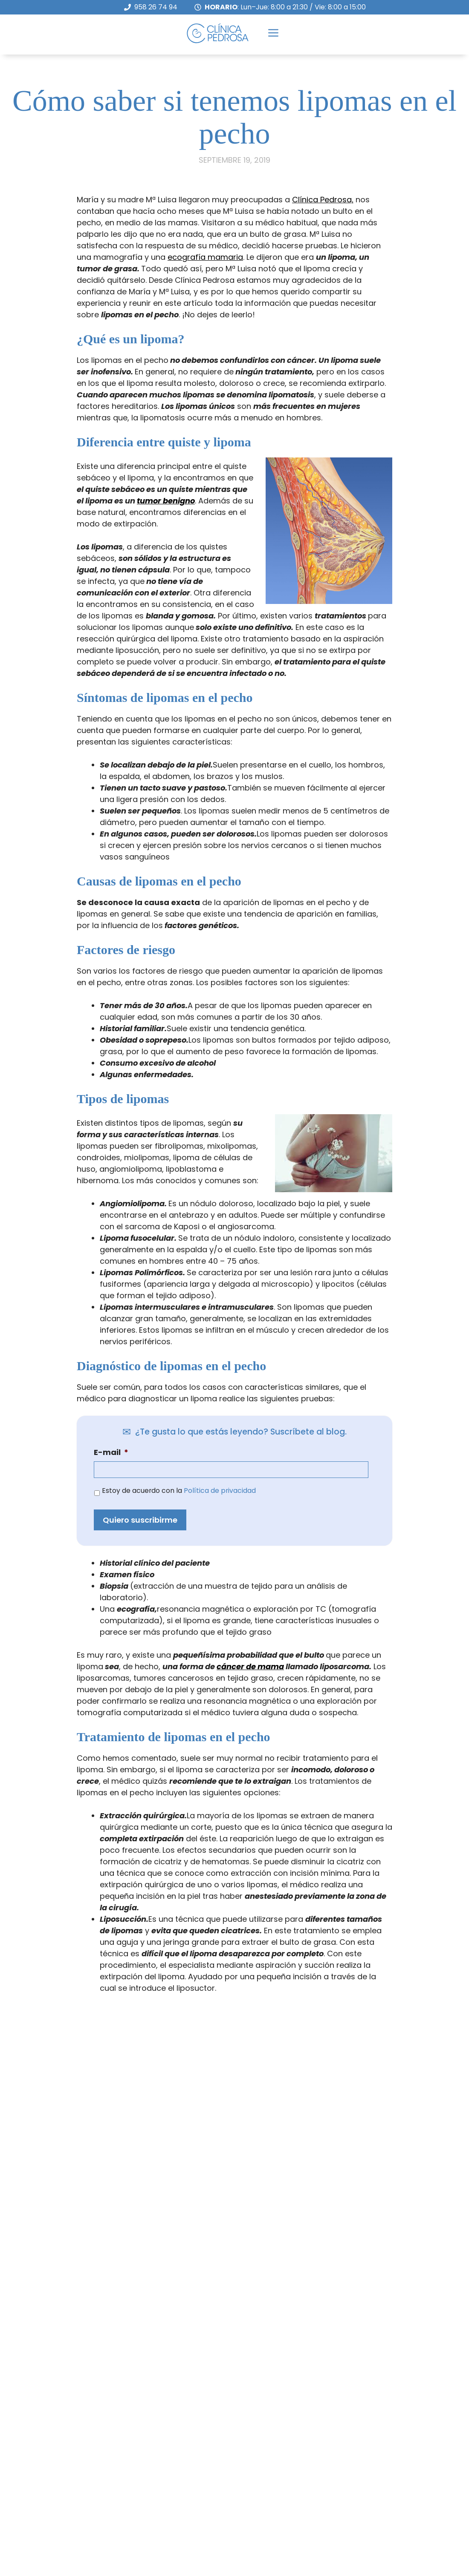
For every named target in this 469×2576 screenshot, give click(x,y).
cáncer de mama (250, 1655)
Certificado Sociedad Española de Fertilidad (344, 2481)
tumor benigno (166, 489)
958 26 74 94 (155, 7)
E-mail (111, 1441)
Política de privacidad (220, 1479)
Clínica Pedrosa (291, 2458)
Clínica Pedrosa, (322, 188)
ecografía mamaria (205, 246)
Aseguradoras (288, 2550)
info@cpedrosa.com (51, 2530)
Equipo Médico (288, 2527)
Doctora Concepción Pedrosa (317, 2504)
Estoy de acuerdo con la (179, 1479)
